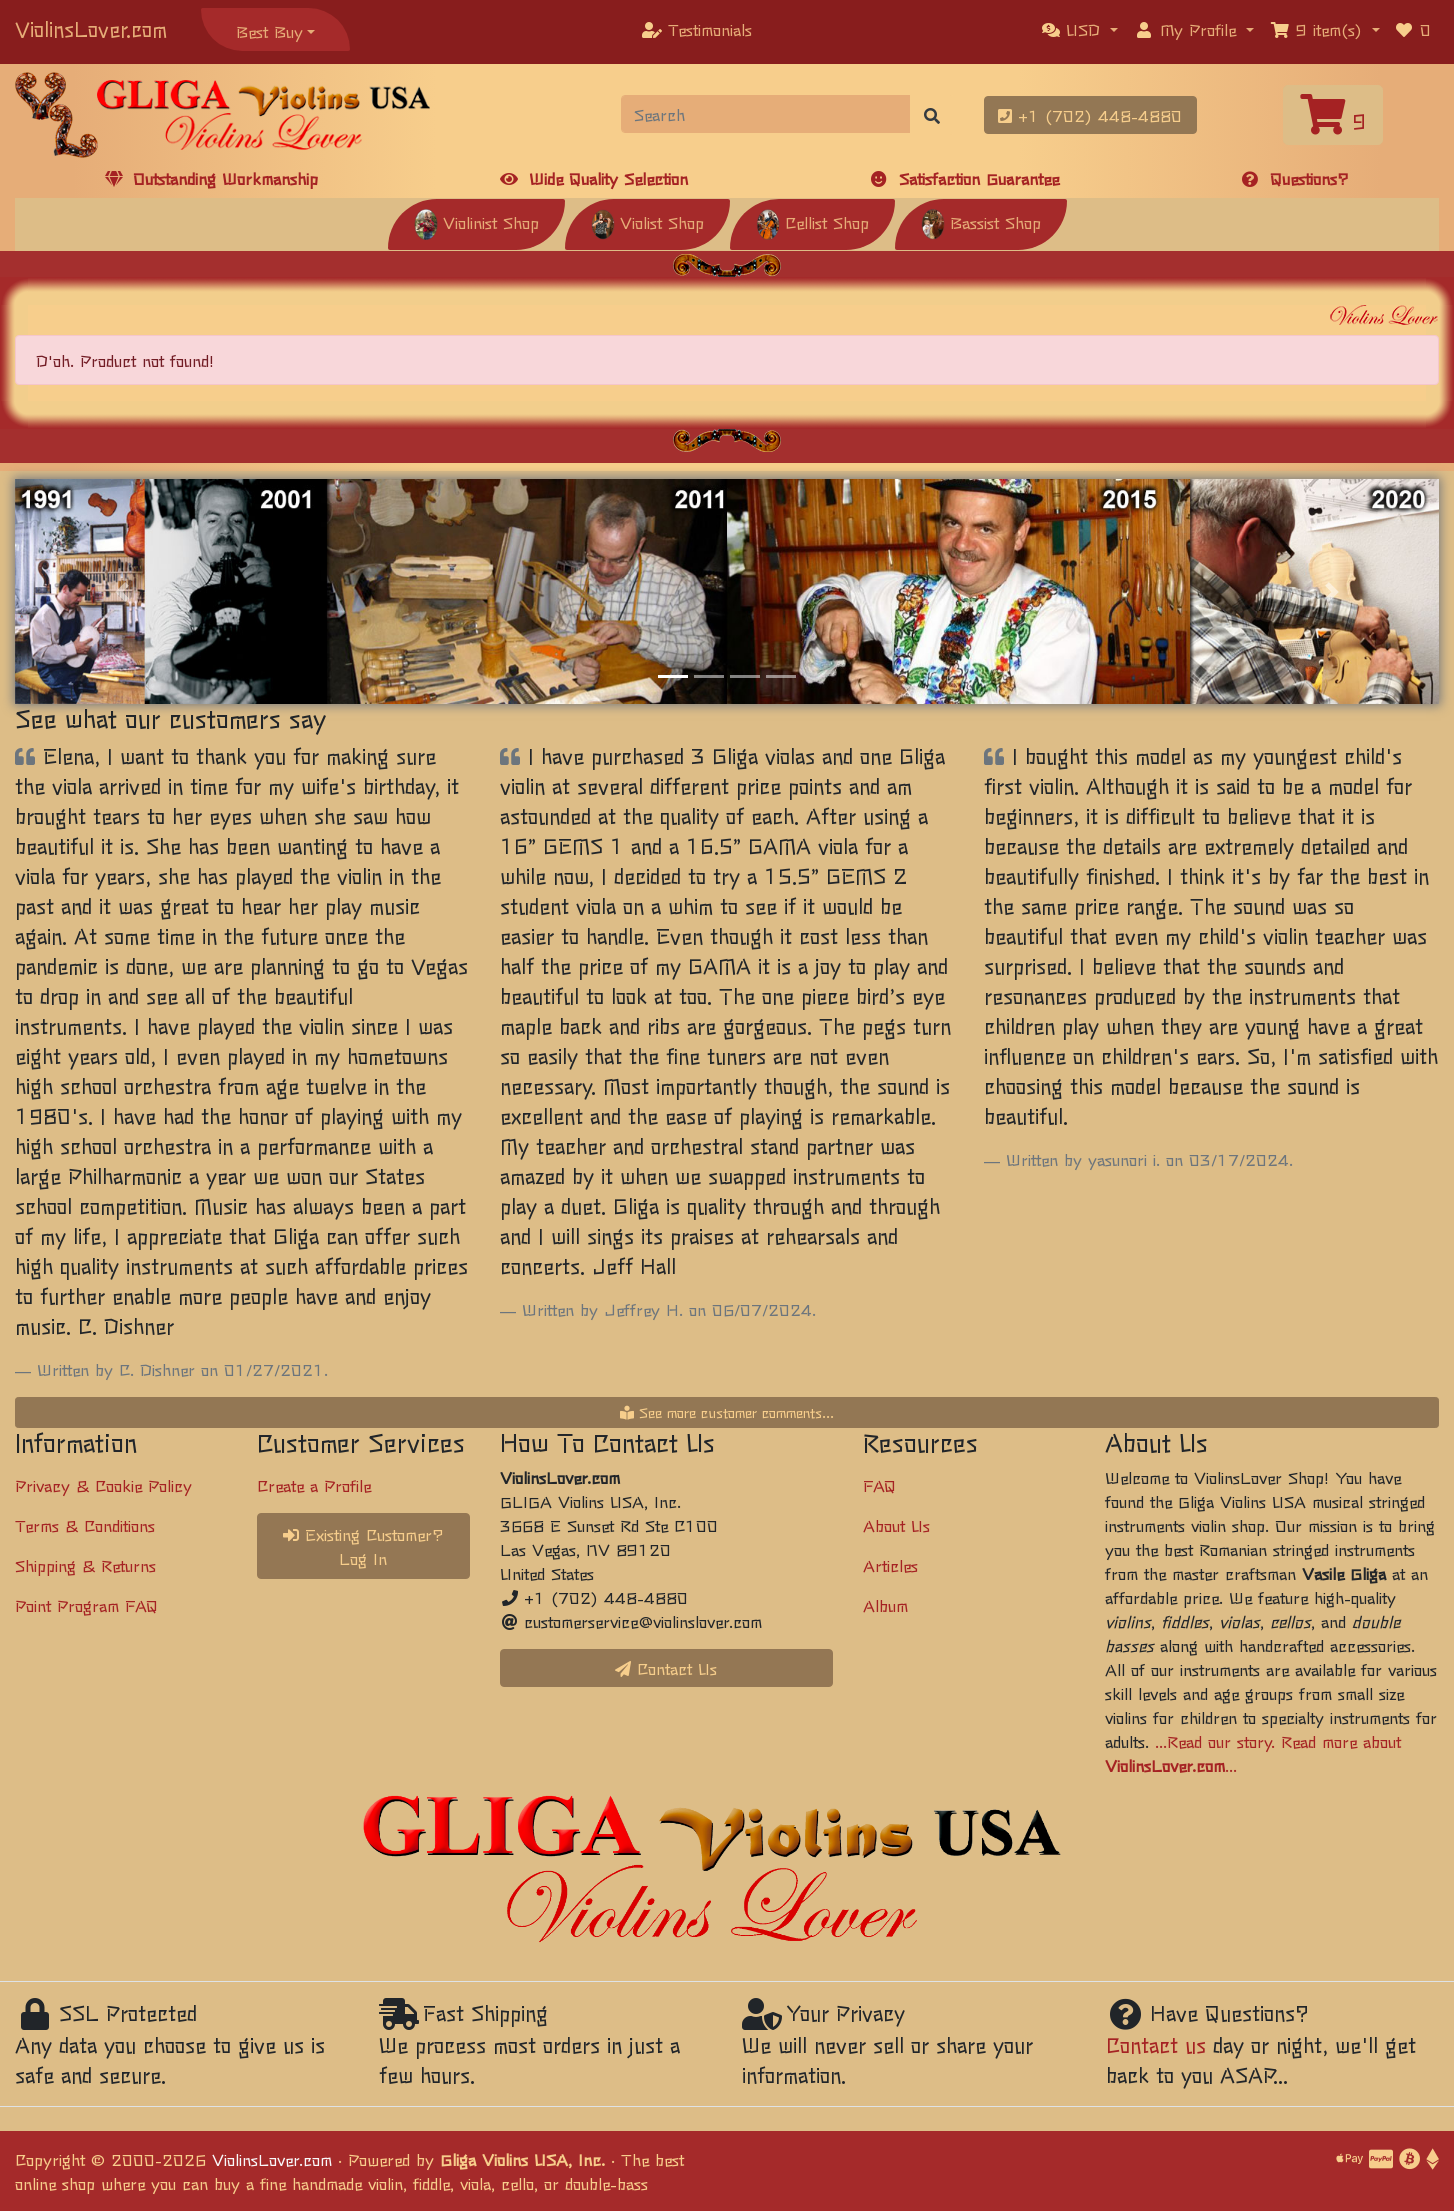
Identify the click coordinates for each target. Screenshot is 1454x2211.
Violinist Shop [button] (476, 222)
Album (885, 1605)
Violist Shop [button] (647, 222)
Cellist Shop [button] (812, 222)
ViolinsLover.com (91, 28)
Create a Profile (314, 1485)
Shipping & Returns (85, 1565)
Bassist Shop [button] (981, 222)
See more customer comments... (727, 1412)
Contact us (1156, 2044)
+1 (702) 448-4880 (1090, 115)
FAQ (879, 1485)
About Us (896, 1525)
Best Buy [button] (269, 31)
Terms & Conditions (85, 1525)
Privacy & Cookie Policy (103, 1485)
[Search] (766, 114)
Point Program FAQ (86, 1605)
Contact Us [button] (666, 1668)
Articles (890, 1565)
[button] (1080, 29)
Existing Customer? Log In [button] (363, 1546)
